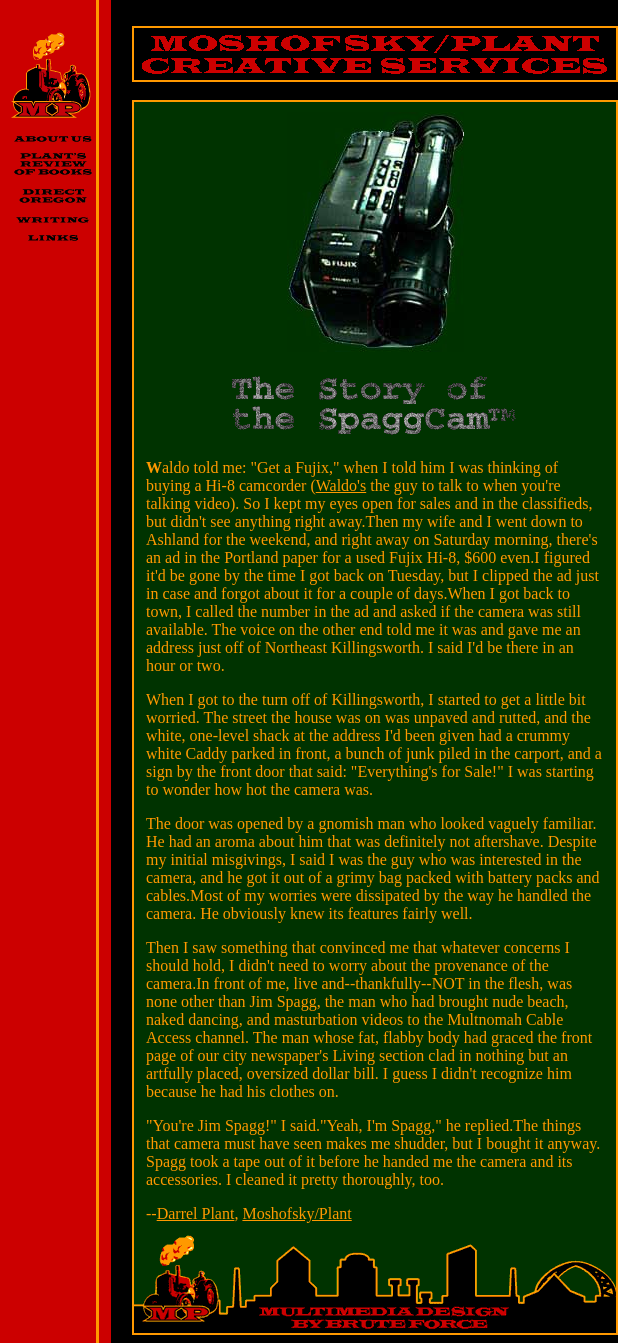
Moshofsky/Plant (296, 1213)
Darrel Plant (196, 1213)
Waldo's (341, 485)
